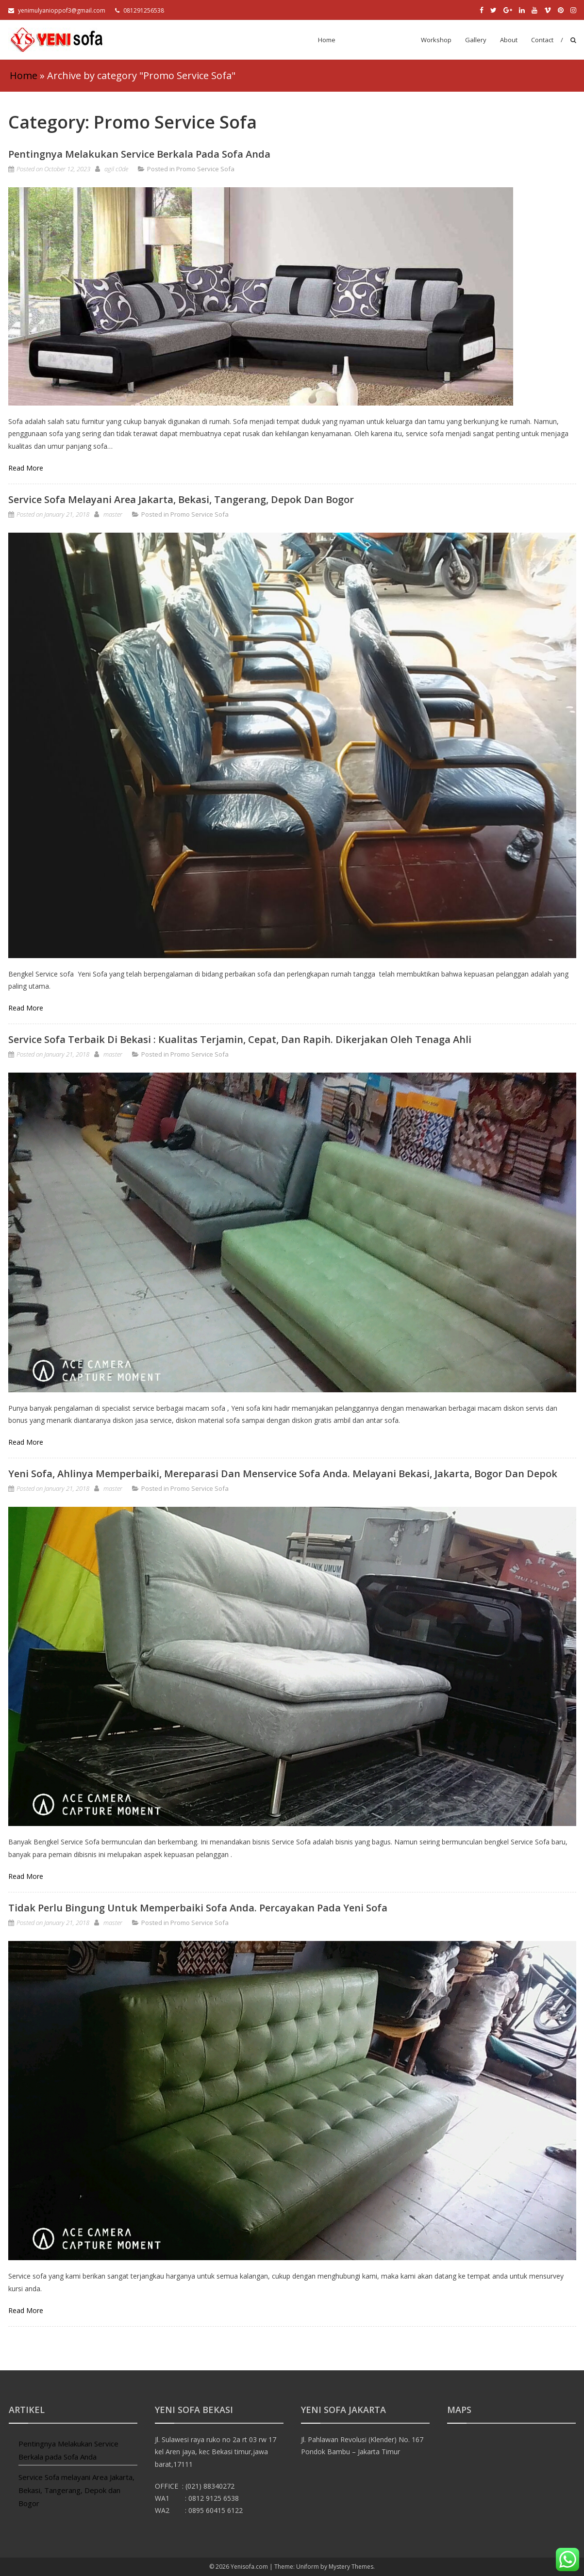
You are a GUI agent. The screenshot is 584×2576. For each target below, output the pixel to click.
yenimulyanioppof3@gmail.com (56, 10)
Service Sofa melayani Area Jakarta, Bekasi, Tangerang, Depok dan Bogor (181, 499)
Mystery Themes (351, 2566)
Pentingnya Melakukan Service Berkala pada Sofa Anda (139, 154)
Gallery (475, 39)
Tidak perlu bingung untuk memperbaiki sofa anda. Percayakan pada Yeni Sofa (197, 1907)
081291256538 (139, 10)
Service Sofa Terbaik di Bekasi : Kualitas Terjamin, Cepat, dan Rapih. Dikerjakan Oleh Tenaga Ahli (239, 1039)
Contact (542, 39)
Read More (25, 468)
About (508, 39)
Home (326, 39)
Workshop (436, 39)
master (112, 514)
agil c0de (116, 168)
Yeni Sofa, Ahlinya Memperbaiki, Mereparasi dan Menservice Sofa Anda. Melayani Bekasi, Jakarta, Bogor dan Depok (282, 1473)
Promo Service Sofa (378, 39)
